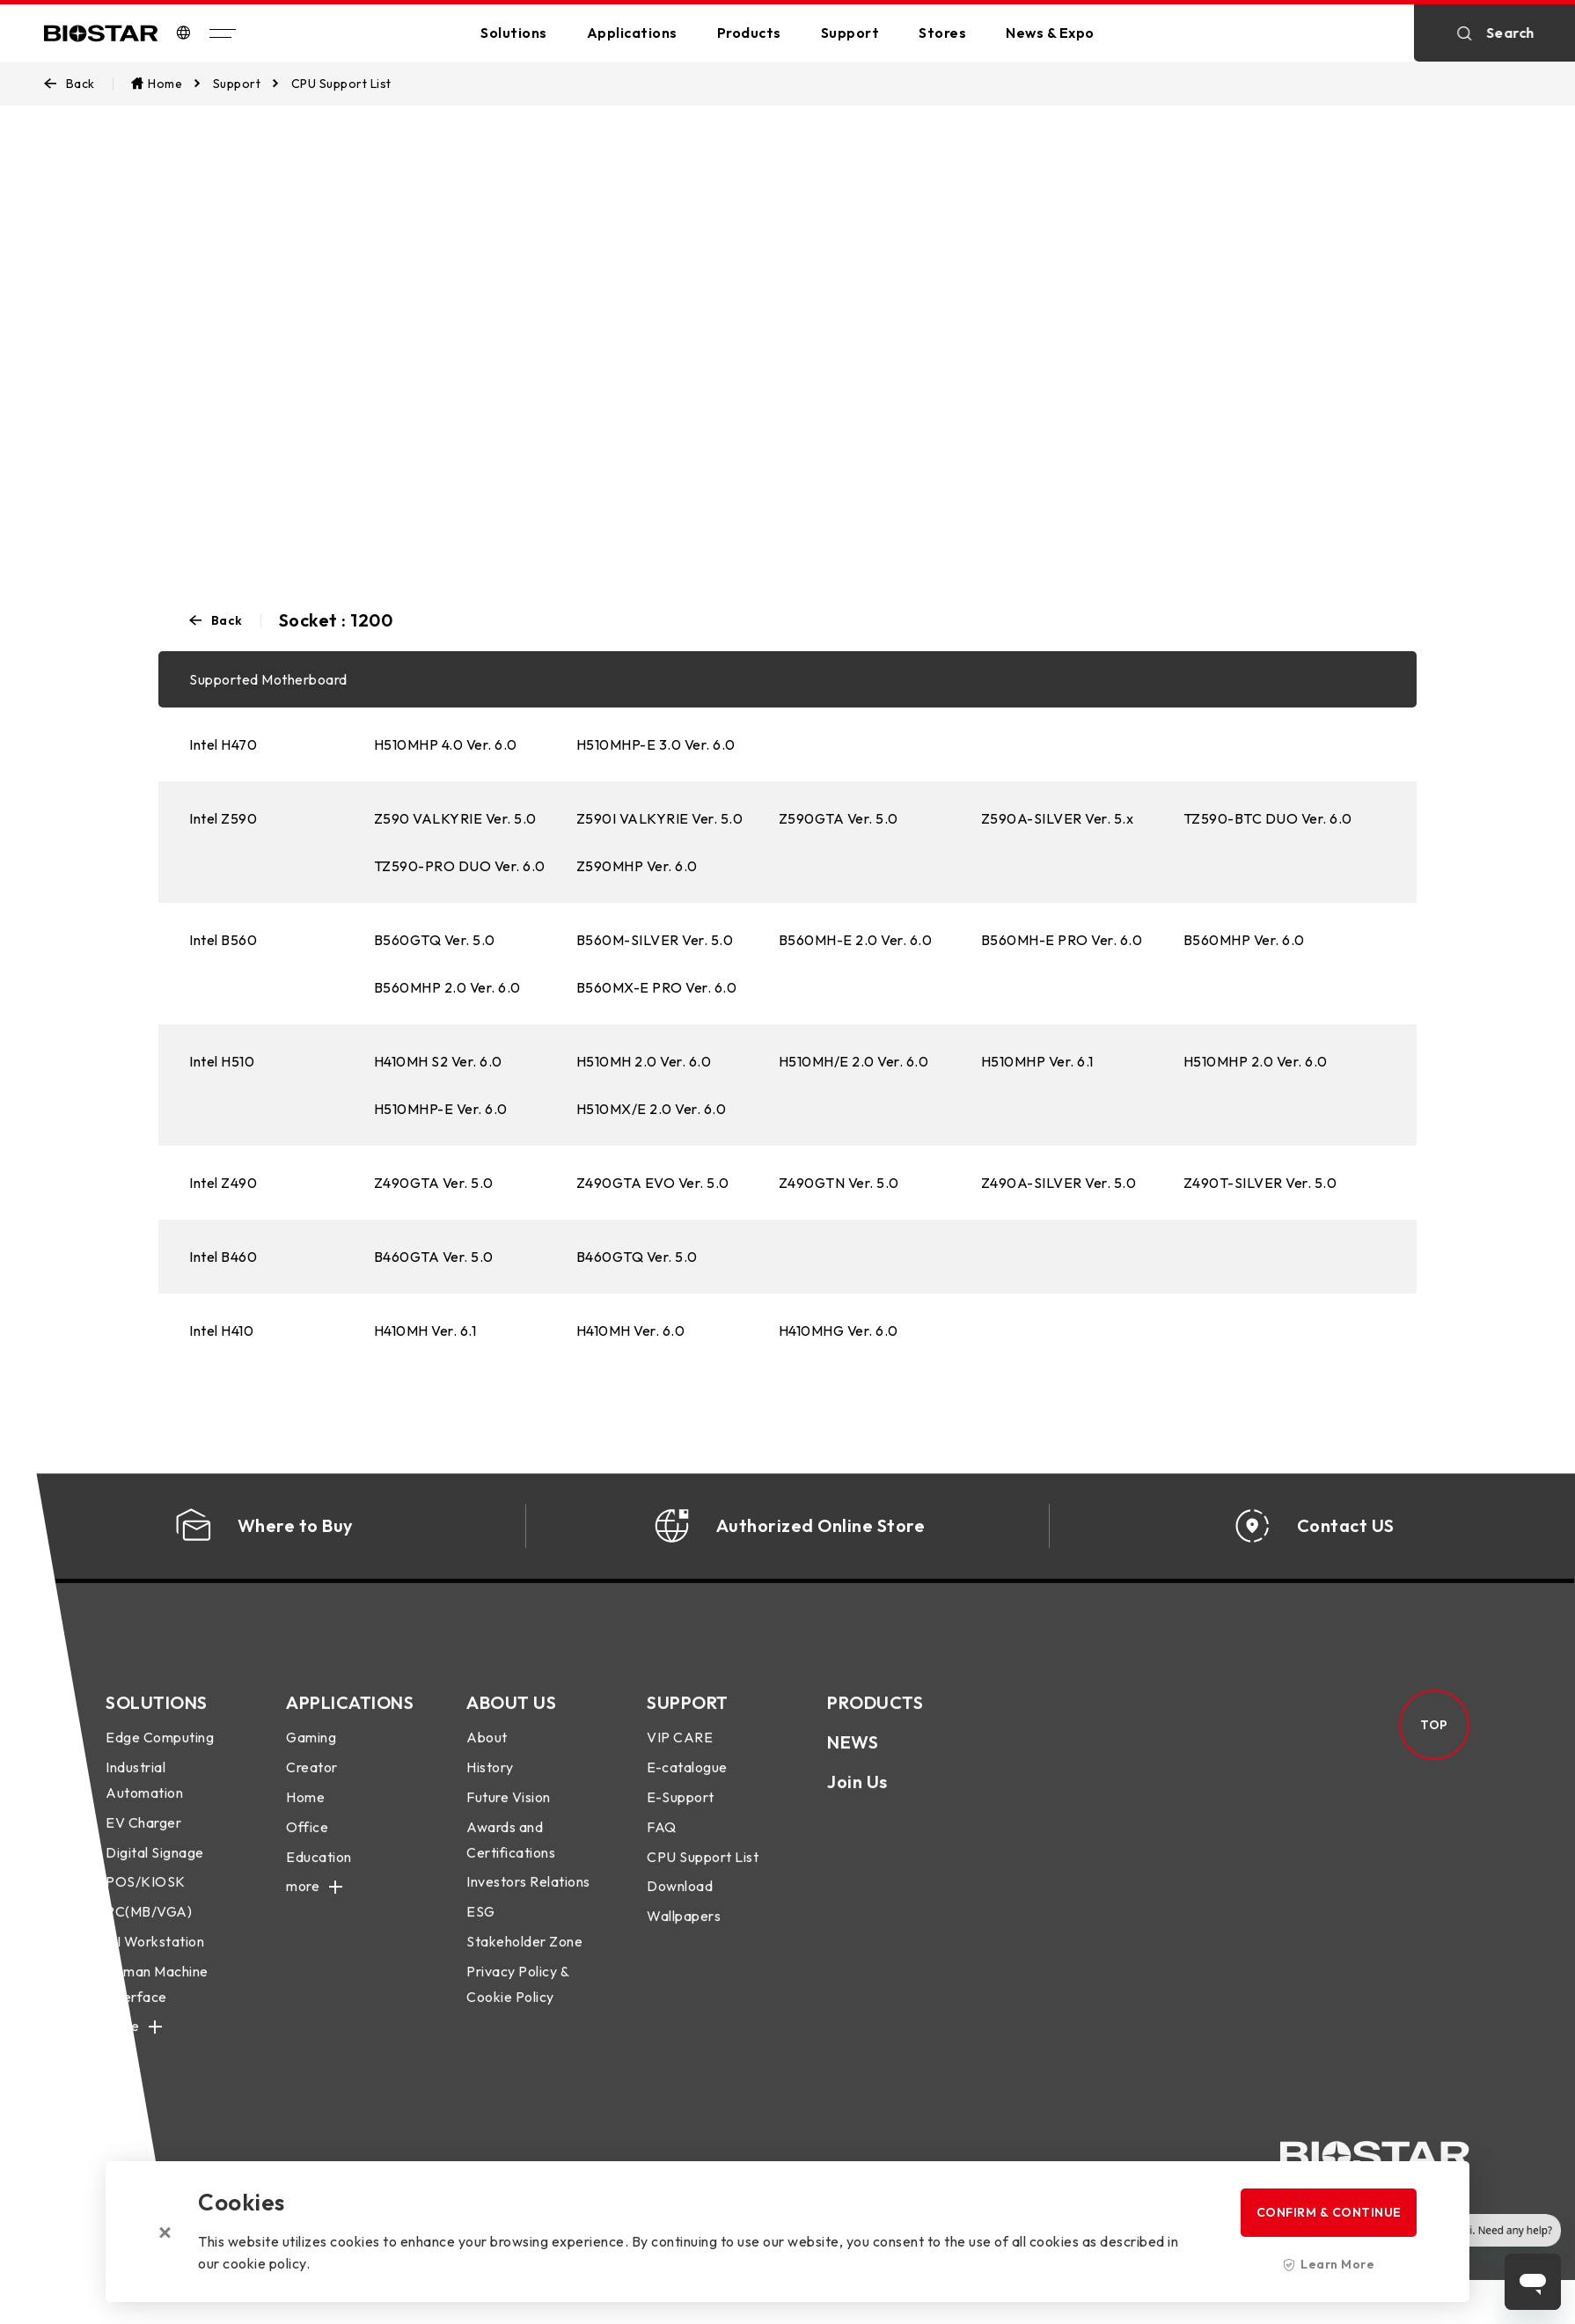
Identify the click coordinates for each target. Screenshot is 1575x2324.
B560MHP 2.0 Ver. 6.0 (447, 987)
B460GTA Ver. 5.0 (434, 1256)
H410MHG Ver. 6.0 (838, 1330)
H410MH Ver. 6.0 (630, 1330)
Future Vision (508, 1810)
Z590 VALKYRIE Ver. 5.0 (455, 818)
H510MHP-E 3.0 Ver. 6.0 (656, 744)
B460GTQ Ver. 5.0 (637, 1256)
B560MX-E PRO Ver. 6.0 (656, 987)
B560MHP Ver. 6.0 (1244, 940)
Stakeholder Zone (524, 1954)
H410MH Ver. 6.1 (425, 1330)
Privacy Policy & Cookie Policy (517, 1997)
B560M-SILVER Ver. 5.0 (655, 940)
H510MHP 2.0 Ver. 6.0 (1255, 1061)
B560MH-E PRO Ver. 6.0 (1062, 940)
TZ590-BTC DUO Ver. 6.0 (1267, 818)
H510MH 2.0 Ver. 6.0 (644, 1061)
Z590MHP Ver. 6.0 (637, 866)
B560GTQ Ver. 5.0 (434, 940)
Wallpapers (684, 1929)
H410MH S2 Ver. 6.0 (438, 1061)
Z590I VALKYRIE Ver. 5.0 (660, 818)
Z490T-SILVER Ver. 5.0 (1260, 1182)
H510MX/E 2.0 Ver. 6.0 (651, 1109)
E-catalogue (687, 1780)
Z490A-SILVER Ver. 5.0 (1059, 1182)
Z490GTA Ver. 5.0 (434, 1182)
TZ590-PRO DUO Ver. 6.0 (460, 866)
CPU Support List (702, 1870)
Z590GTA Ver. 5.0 (838, 818)
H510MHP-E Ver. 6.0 (441, 1109)
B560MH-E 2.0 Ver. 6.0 (856, 940)
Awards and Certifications (510, 1852)
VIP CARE (680, 1751)
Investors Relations (528, 1895)
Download (680, 1900)
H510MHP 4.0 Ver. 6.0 (445, 744)
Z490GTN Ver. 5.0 (839, 1182)
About (487, 1751)
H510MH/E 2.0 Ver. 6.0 (854, 1061)
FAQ (662, 1840)
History (490, 1780)
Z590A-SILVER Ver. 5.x (1057, 818)
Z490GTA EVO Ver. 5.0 (652, 1182)
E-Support (680, 1810)
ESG (480, 1924)
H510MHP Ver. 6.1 (1037, 1061)
